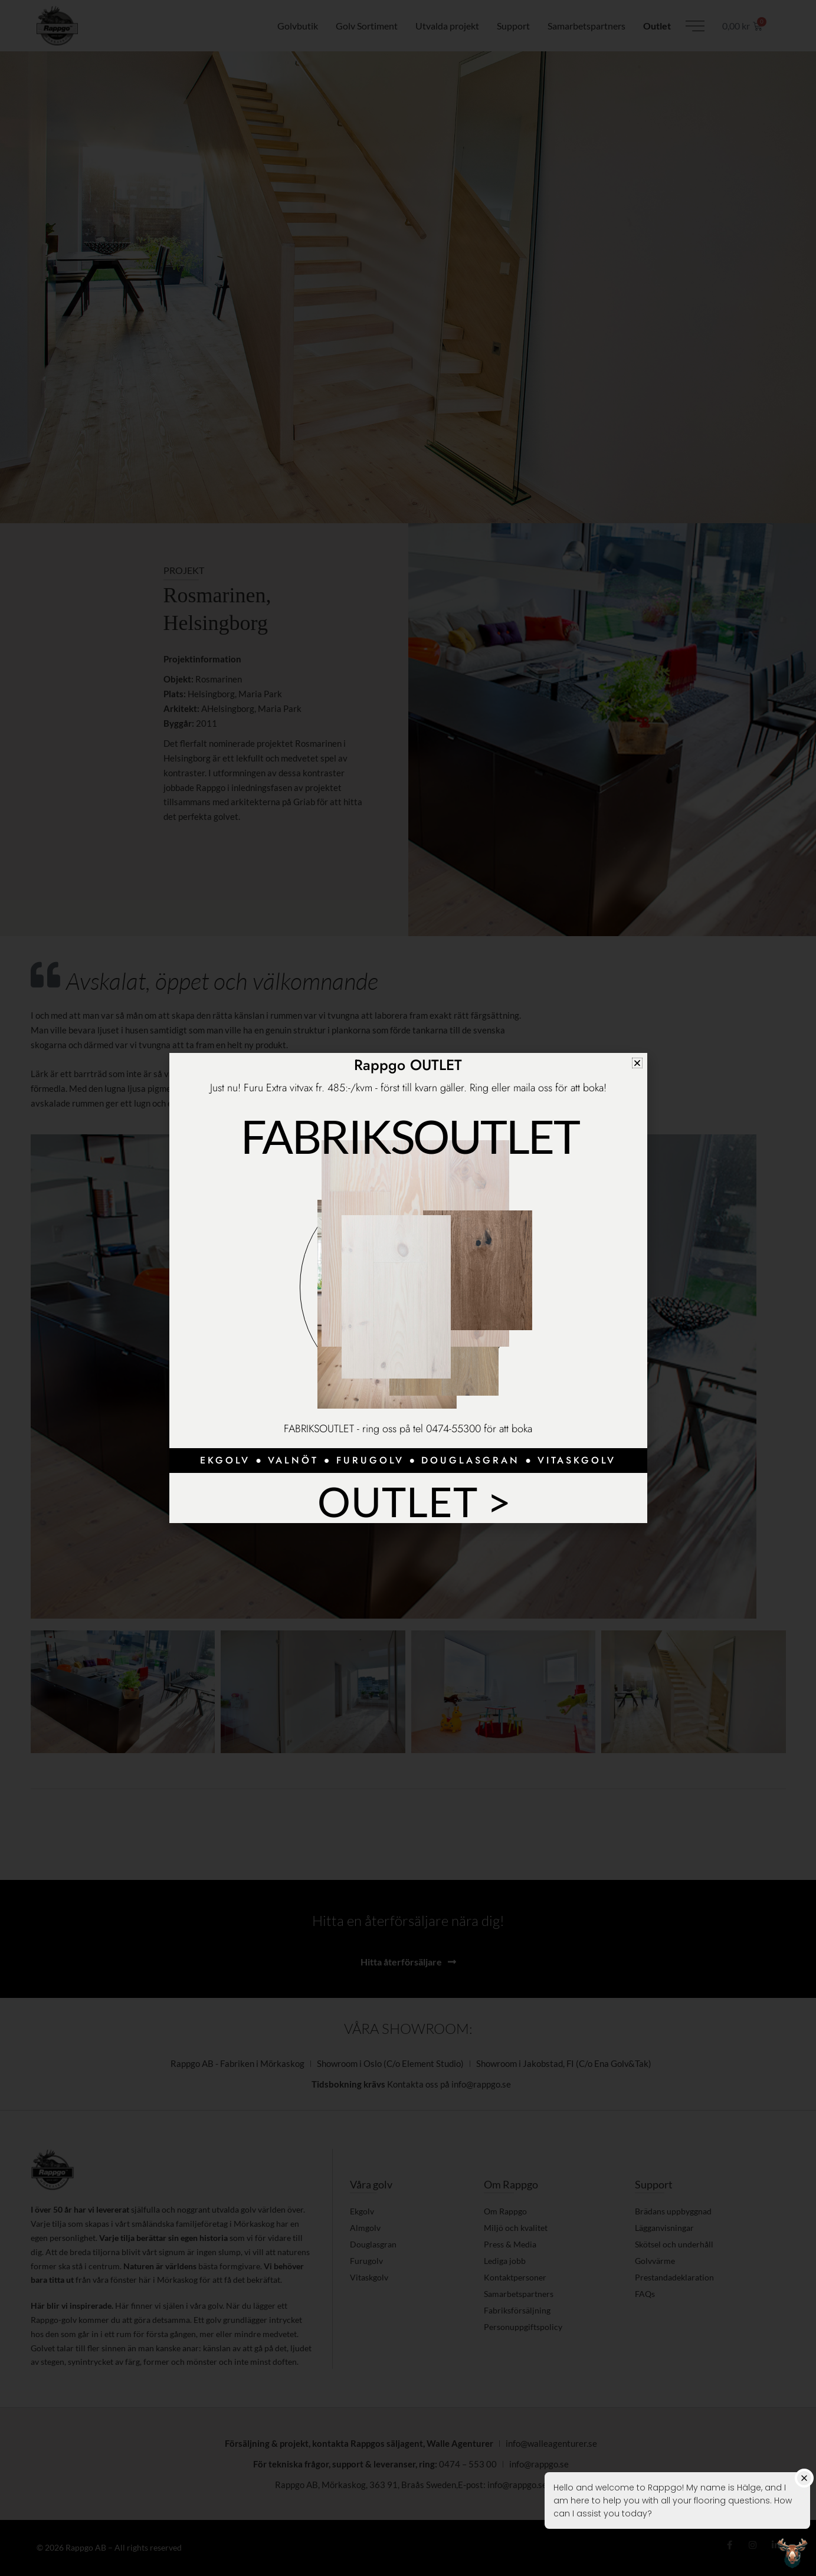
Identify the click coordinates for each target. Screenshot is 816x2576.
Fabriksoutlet (410, 1134)
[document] (408, 1288)
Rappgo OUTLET (408, 1064)
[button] (637, 1063)
